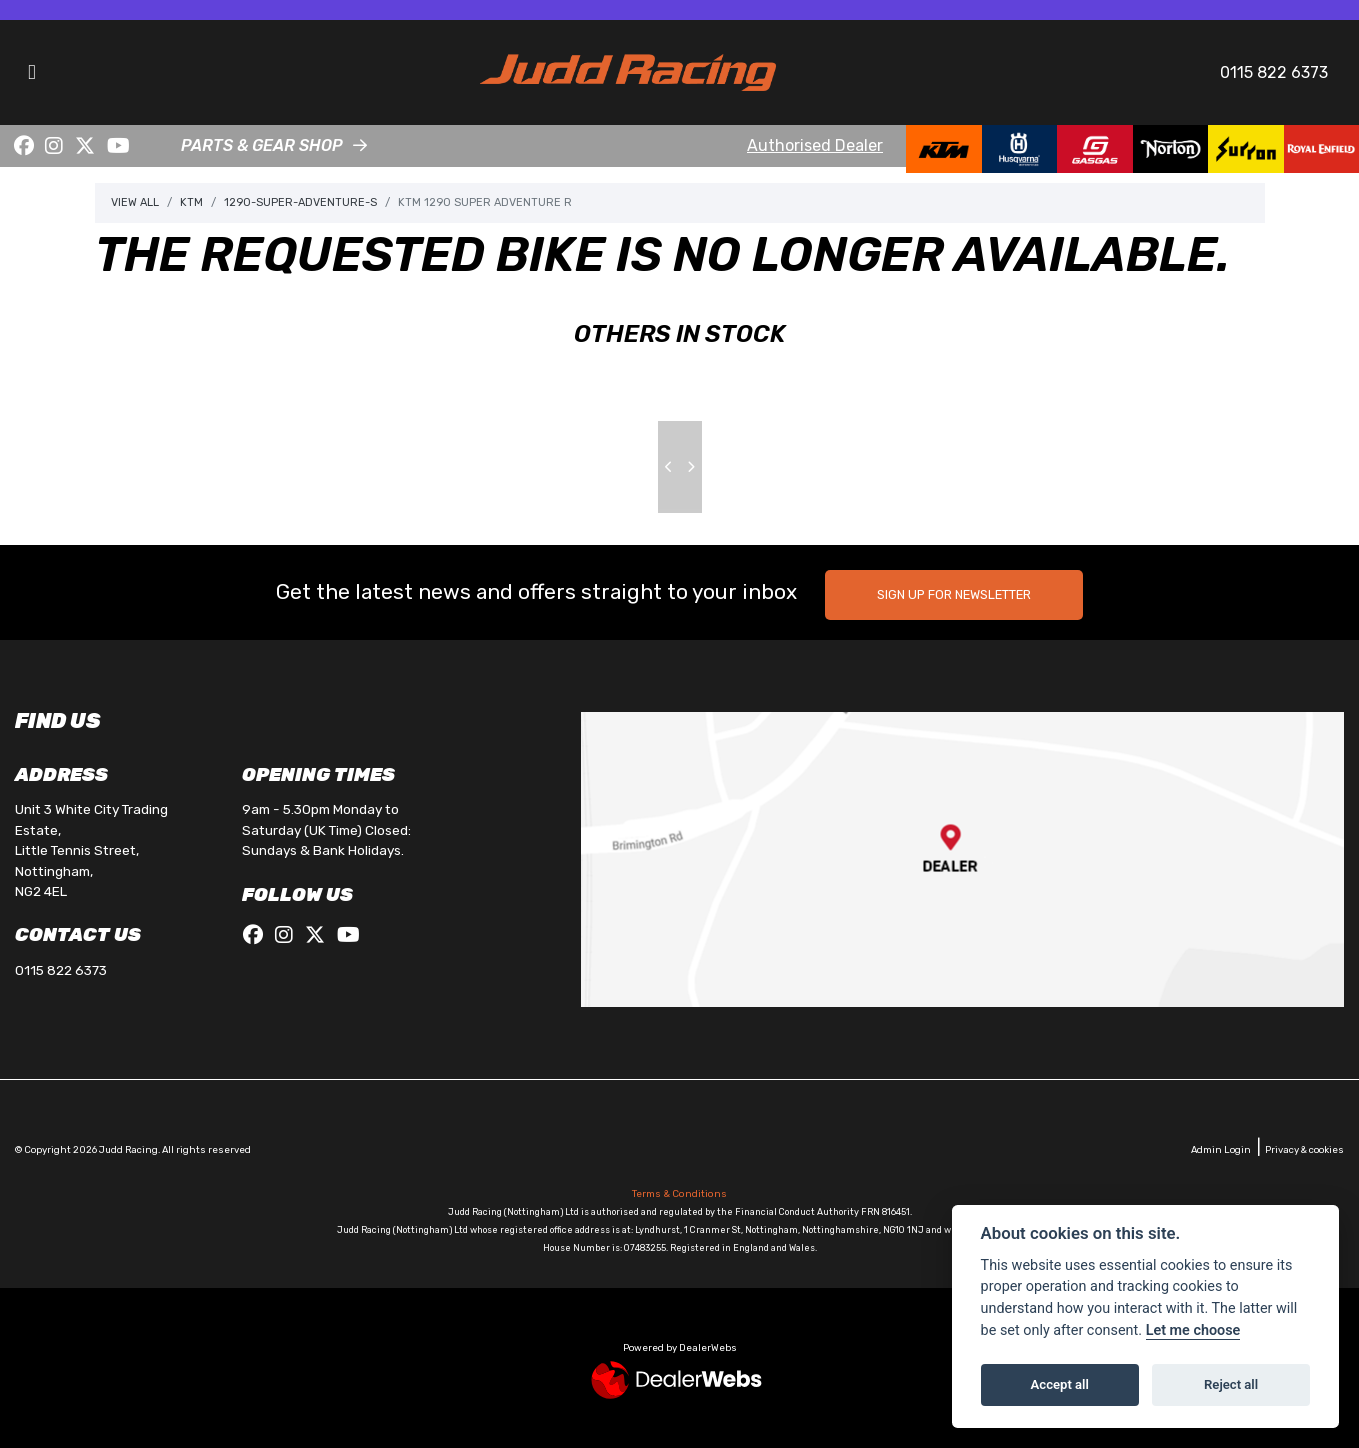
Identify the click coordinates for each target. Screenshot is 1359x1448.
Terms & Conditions (679, 1194)
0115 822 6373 (1274, 72)
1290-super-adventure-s (300, 202)
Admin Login (1221, 1149)
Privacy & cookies (1304, 1149)
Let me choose (1193, 1330)
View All (135, 202)
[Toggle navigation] (32, 72)
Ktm (191, 202)
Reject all (1231, 1384)
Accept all (1060, 1384)
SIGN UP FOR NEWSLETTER (954, 594)
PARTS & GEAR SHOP (262, 145)
